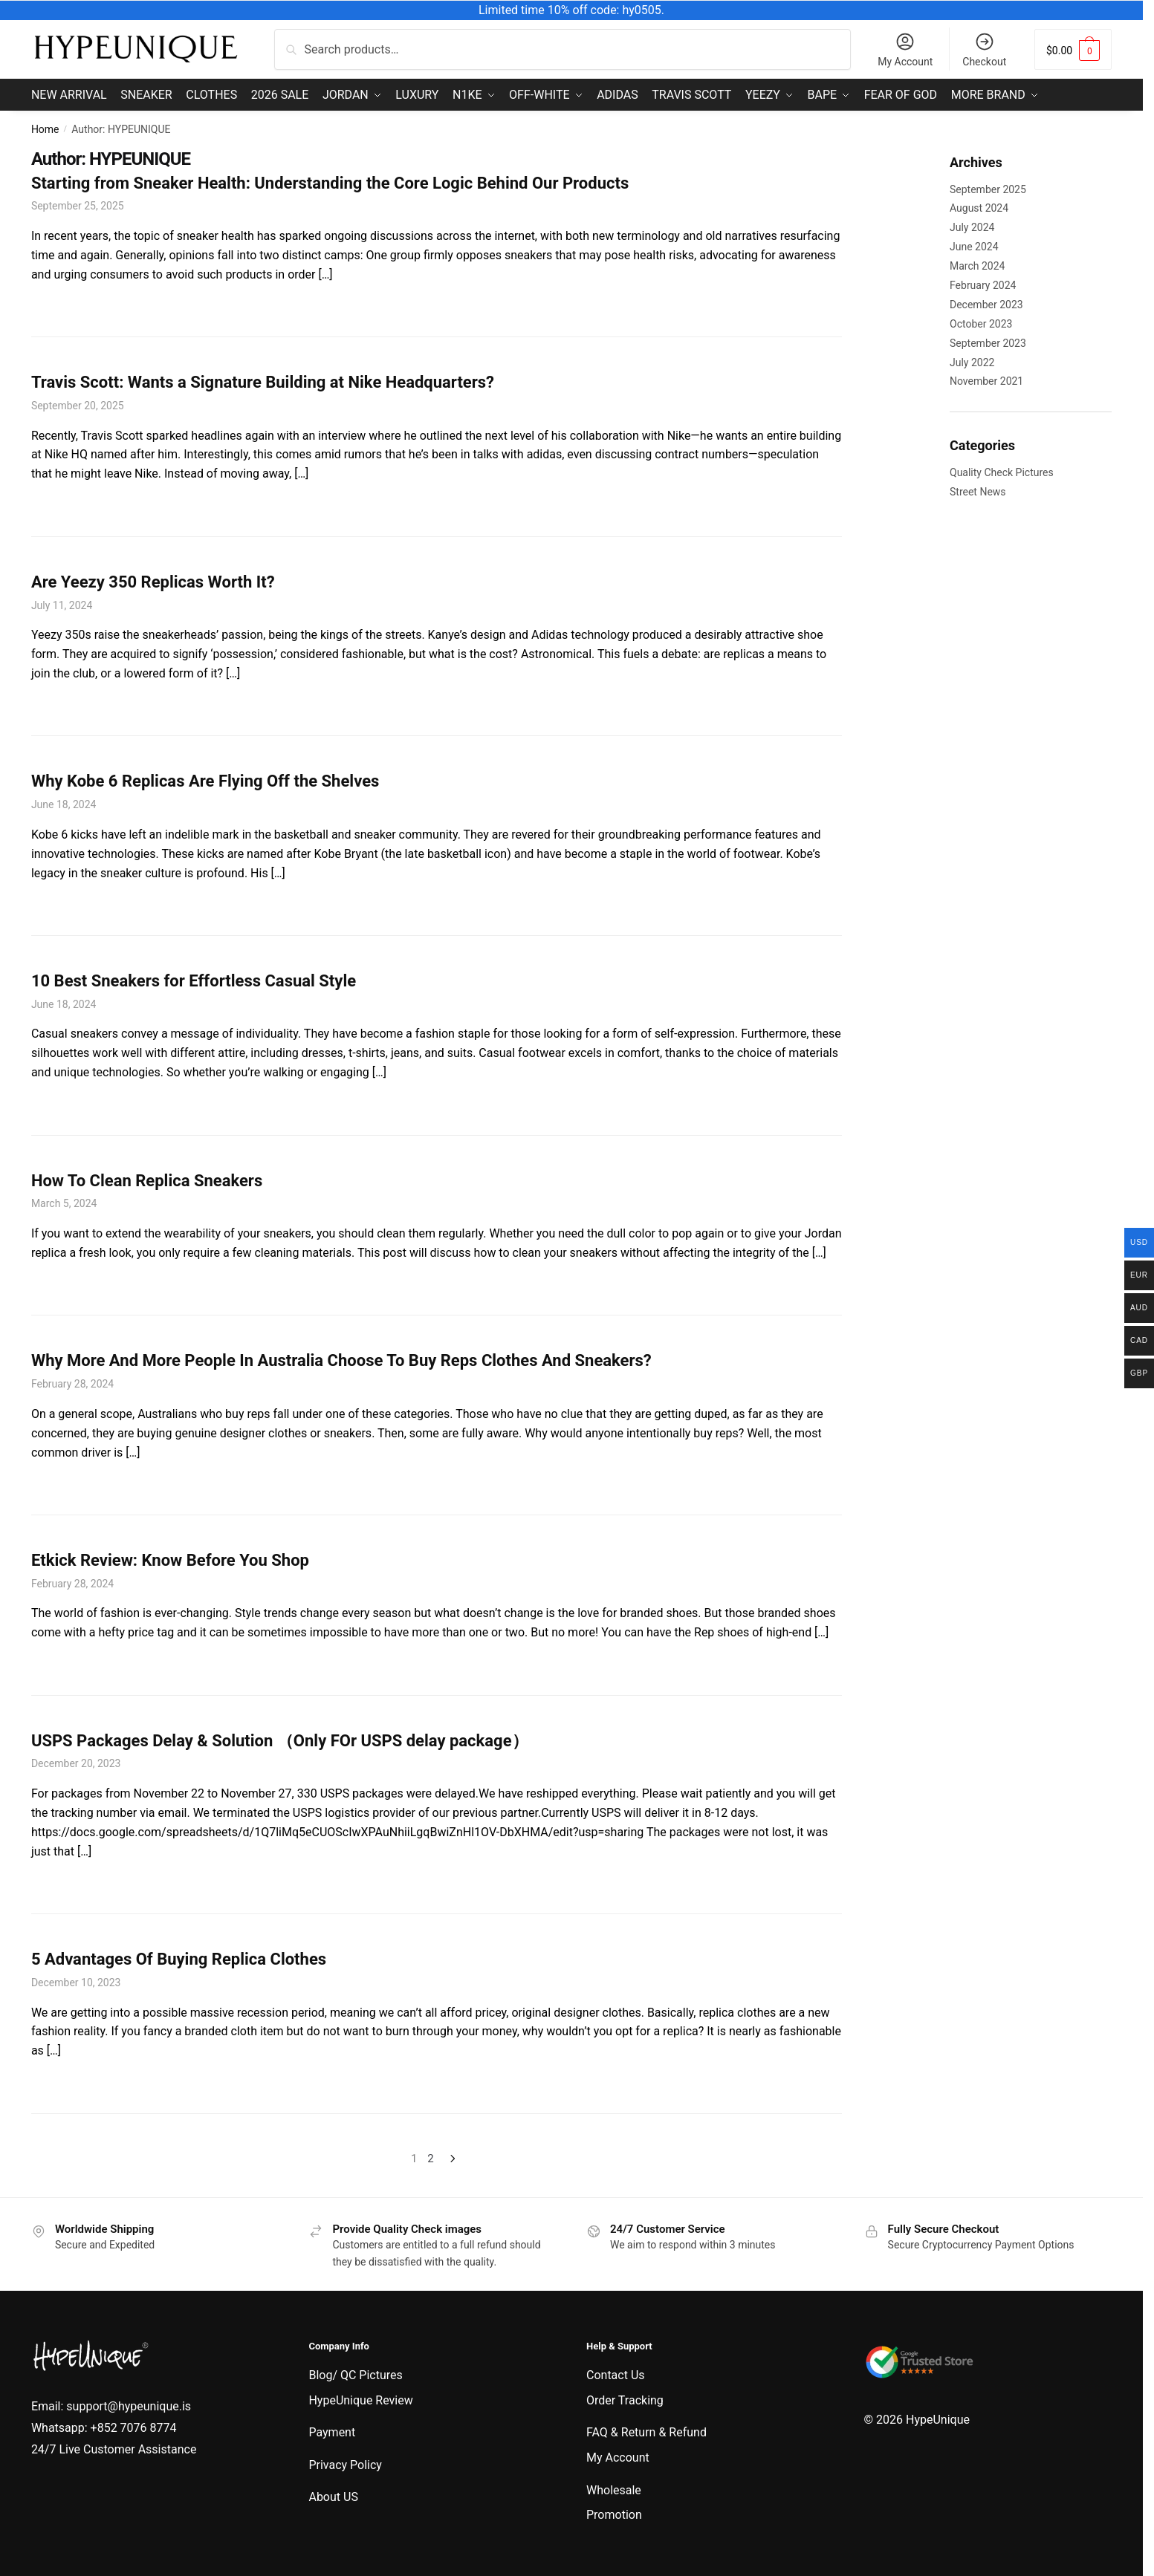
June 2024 (974, 245)
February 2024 (983, 284)
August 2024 (979, 206)
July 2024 (972, 226)
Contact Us (615, 2374)
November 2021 (986, 380)
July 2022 (972, 360)
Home (45, 128)
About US (332, 2495)
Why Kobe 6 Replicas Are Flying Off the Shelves (205, 779)
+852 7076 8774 (134, 2426)
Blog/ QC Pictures (355, 2374)
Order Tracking (625, 2398)
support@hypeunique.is (128, 2405)
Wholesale (613, 2488)
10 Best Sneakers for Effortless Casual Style (193, 979)
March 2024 (977, 264)
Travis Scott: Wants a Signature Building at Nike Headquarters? (262, 380)
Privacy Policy (345, 2463)
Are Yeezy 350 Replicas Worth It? (153, 580)
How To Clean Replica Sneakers (146, 1178)
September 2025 (988, 187)
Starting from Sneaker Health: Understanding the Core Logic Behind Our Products (330, 181)
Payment (331, 2431)
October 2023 (981, 322)
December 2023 (986, 303)
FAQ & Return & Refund (646, 2431)
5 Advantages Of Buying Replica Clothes (178, 1957)
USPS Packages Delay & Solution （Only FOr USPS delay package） (279, 1738)
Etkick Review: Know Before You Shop (170, 1558)
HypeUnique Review (360, 2398)
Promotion (614, 2513)
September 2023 (988, 341)
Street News (978, 490)
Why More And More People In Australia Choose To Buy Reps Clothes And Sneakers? (341, 1359)
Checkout (984, 49)
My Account (905, 49)
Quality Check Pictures (1002, 471)
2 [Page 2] (430, 2157)
